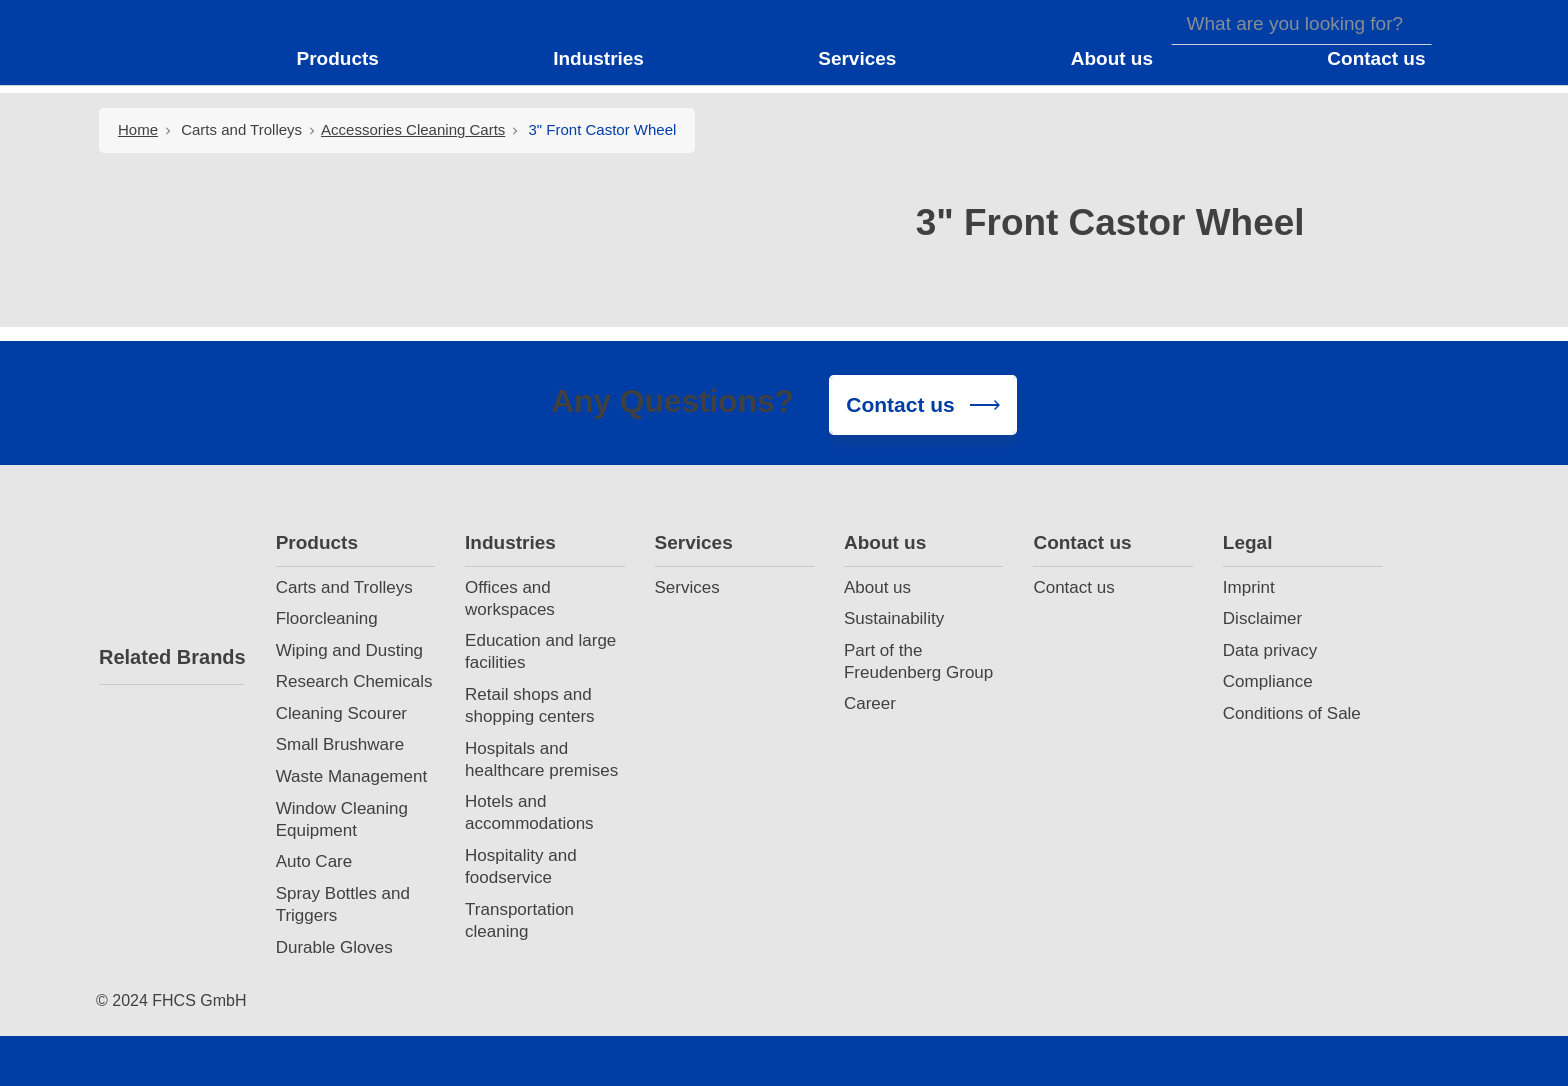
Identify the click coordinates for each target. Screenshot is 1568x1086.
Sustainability (894, 618)
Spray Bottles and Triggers (343, 904)
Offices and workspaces (510, 598)
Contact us (1082, 542)
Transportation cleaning (519, 920)
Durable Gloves (334, 947)
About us (885, 542)
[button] (350, 58)
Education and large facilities (540, 651)
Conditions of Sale (1292, 713)
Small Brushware (340, 744)
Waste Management (352, 776)
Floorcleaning (327, 618)
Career (870, 703)
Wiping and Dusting (349, 650)
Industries (510, 542)
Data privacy (1270, 650)
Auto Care (314, 861)
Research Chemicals (354, 681)
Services (694, 542)
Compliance (1268, 681)
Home (138, 129)
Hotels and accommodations (529, 812)
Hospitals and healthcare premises (541, 759)
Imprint (1249, 587)
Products (317, 542)
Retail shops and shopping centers (529, 705)
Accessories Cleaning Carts (413, 129)
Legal (1248, 542)
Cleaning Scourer (341, 713)
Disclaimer (1262, 618)
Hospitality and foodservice (521, 866)
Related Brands (171, 657)
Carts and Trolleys (241, 129)
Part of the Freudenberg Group (918, 661)
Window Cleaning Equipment (342, 819)
